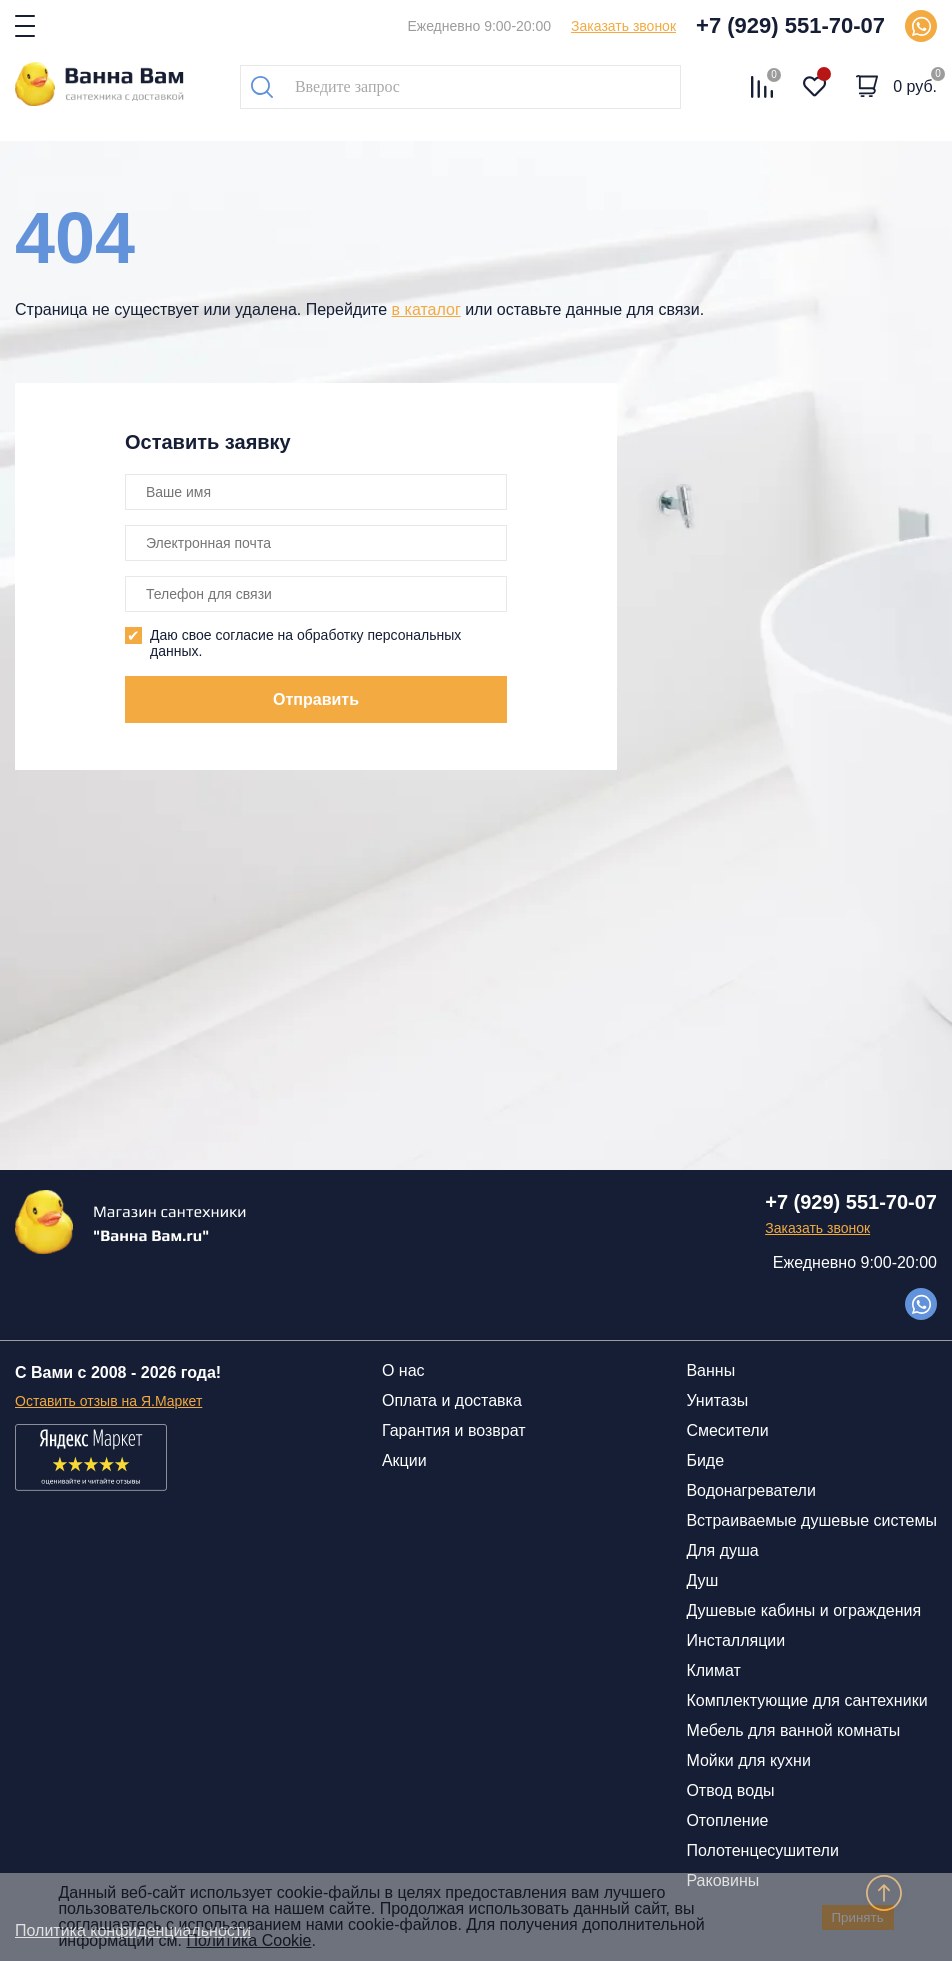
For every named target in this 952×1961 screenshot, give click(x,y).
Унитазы (717, 1400)
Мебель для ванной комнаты (793, 1730)
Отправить (316, 699)
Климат (713, 1670)
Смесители (727, 1430)
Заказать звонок (623, 26)
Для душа (722, 1550)
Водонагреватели (750, 1490)
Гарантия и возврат (454, 1430)
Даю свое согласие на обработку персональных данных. (305, 643)
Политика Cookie (248, 1940)
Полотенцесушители (762, 1850)
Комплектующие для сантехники (806, 1700)
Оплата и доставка (452, 1400)
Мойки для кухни (748, 1760)
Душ (702, 1580)
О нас (403, 1370)
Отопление (727, 1820)
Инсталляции (735, 1640)
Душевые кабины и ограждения (803, 1610)
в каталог (426, 309)
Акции (404, 1460)
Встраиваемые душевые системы (811, 1520)
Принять (858, 1917)
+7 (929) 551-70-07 (790, 25)
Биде (705, 1460)
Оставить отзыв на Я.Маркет (108, 1401)
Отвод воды (730, 1790)
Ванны (710, 1370)
